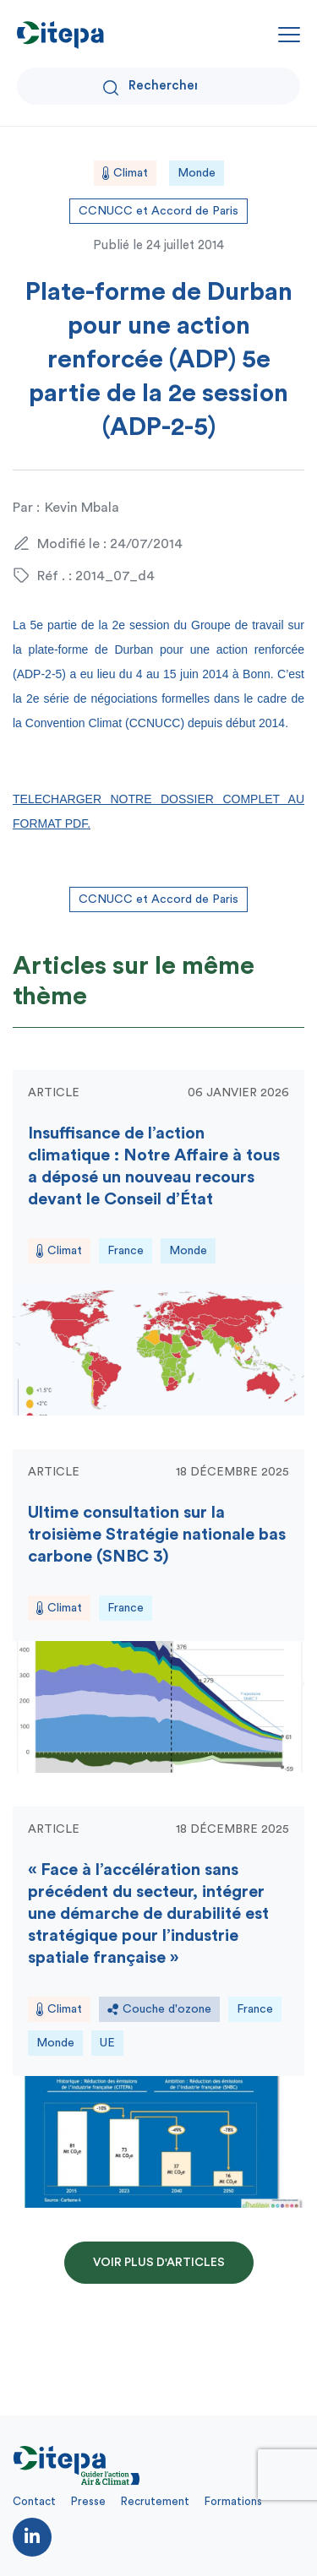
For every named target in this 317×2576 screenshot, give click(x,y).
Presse (88, 2501)
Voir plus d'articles (159, 2263)
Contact (34, 2501)
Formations (233, 2501)
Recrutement (155, 2501)
